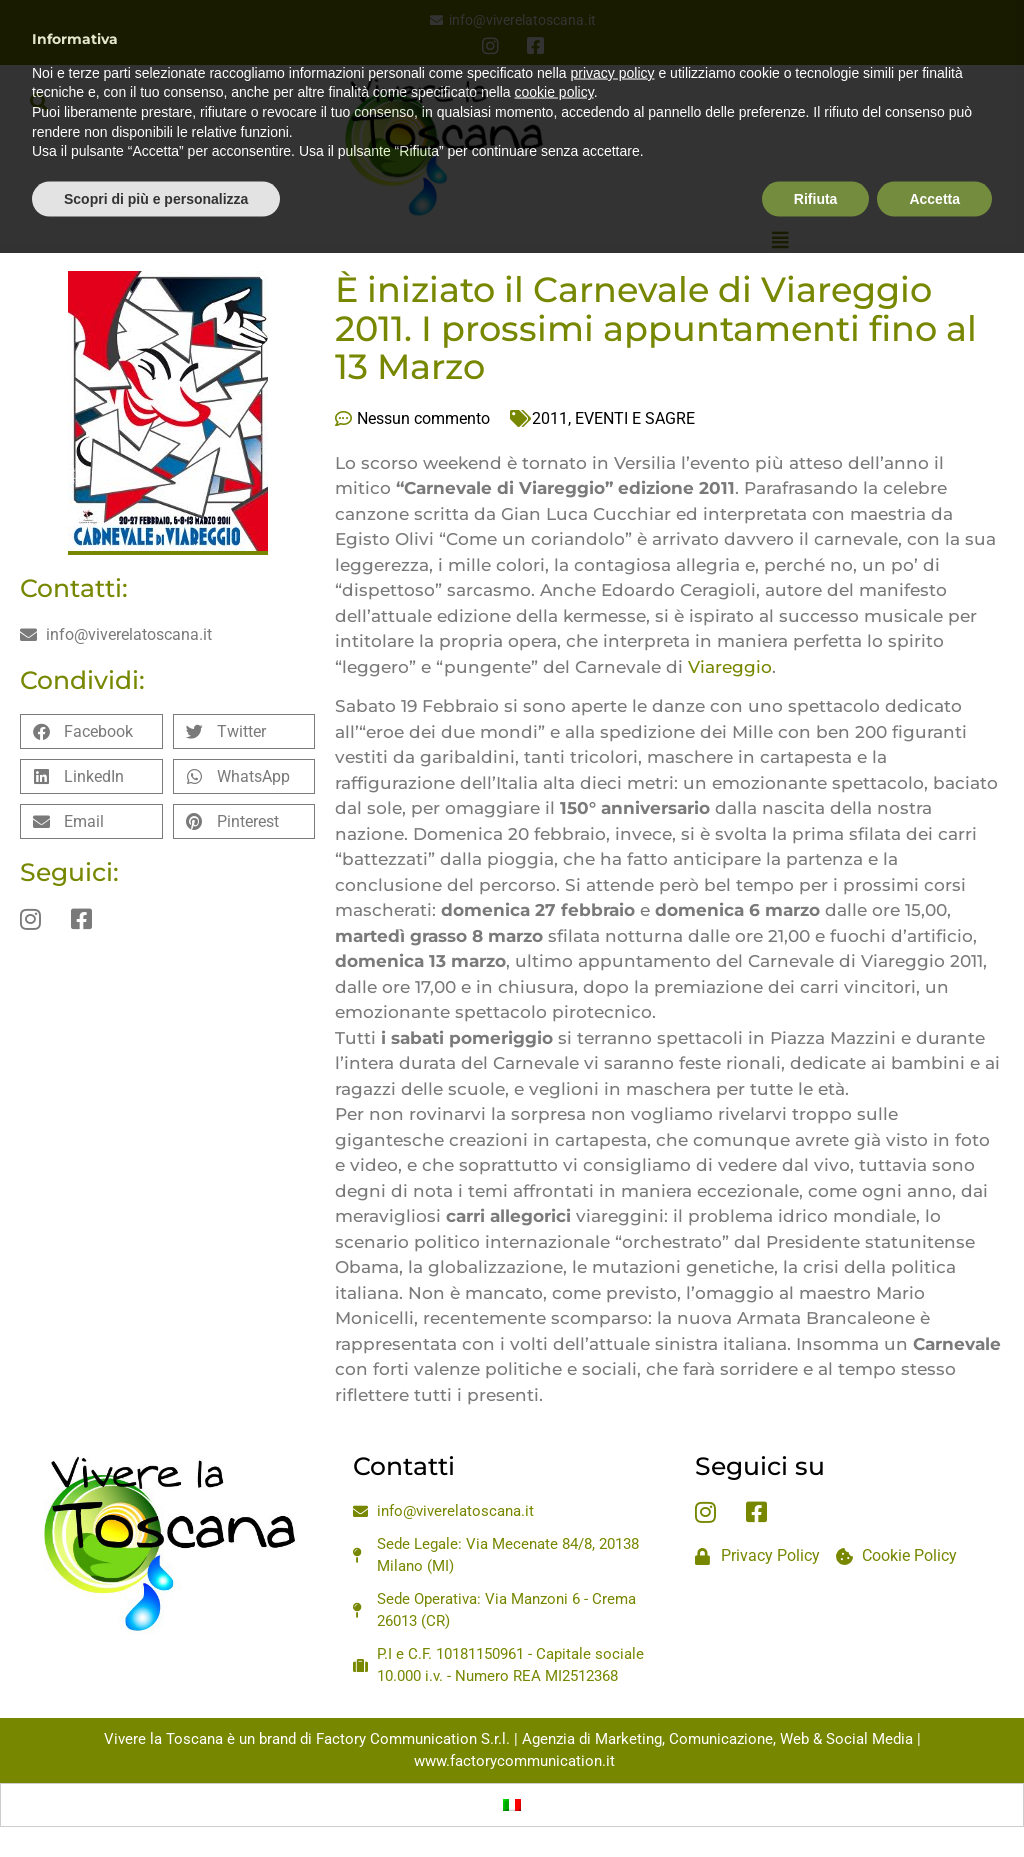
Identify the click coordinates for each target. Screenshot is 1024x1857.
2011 (550, 418)
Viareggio (730, 667)
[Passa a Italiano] (512, 1805)
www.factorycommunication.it (514, 1761)
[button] (38, 101)
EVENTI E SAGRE (635, 418)
